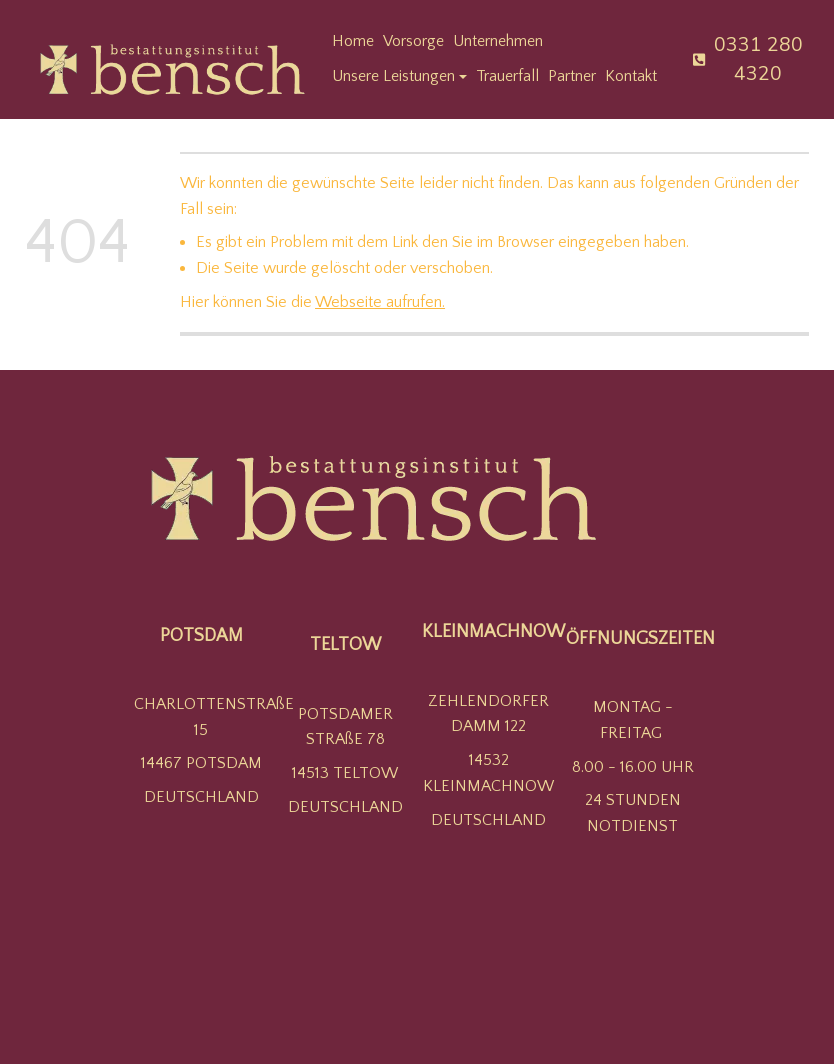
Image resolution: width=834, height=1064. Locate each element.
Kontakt (631, 76)
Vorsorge (413, 41)
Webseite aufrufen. (380, 302)
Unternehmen (498, 41)
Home (353, 41)
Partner (572, 76)
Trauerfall (507, 76)
